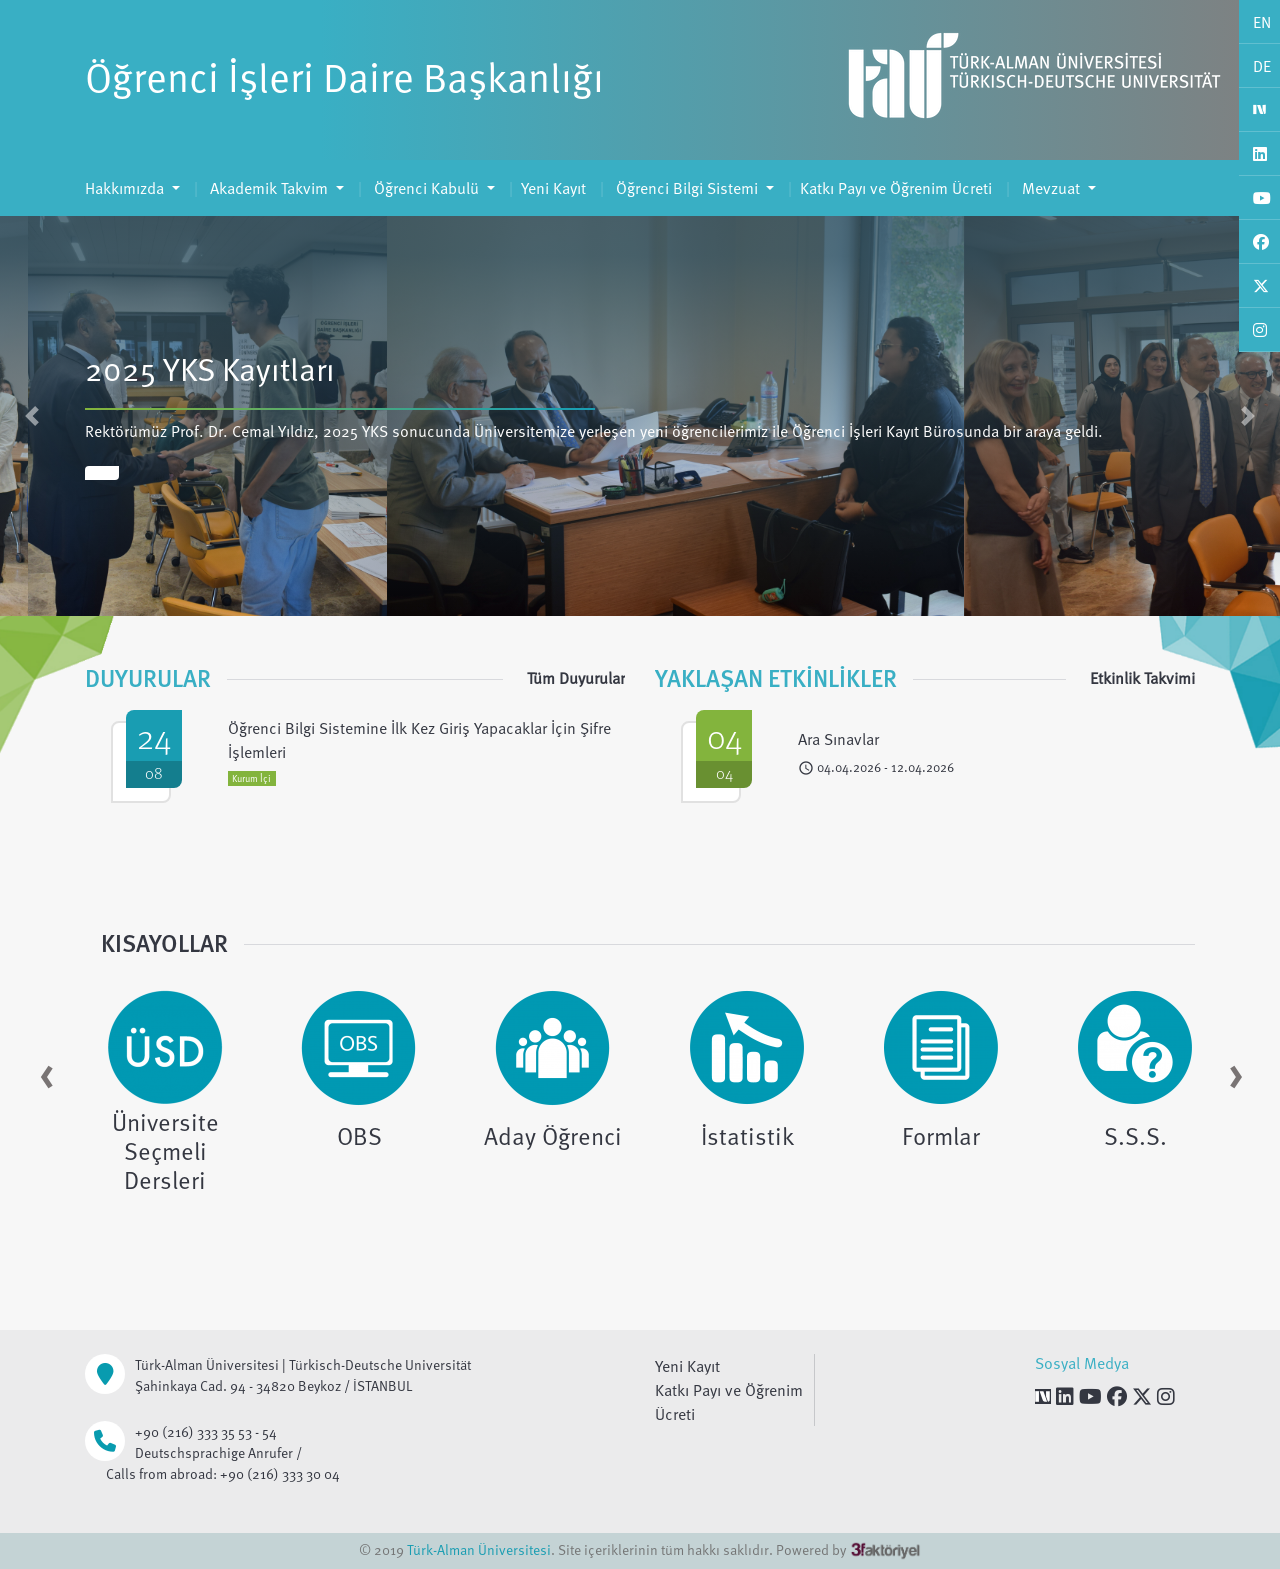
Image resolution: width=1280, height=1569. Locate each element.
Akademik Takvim (269, 188)
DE (1262, 66)
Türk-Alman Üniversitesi (479, 1549)
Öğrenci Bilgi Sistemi (687, 188)
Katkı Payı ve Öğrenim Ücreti (896, 188)
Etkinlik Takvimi (1142, 678)
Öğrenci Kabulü (426, 188)
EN (1262, 22)
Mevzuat (1051, 188)
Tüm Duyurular (576, 678)
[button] (32, 416)
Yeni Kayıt (553, 188)
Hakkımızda (126, 188)
